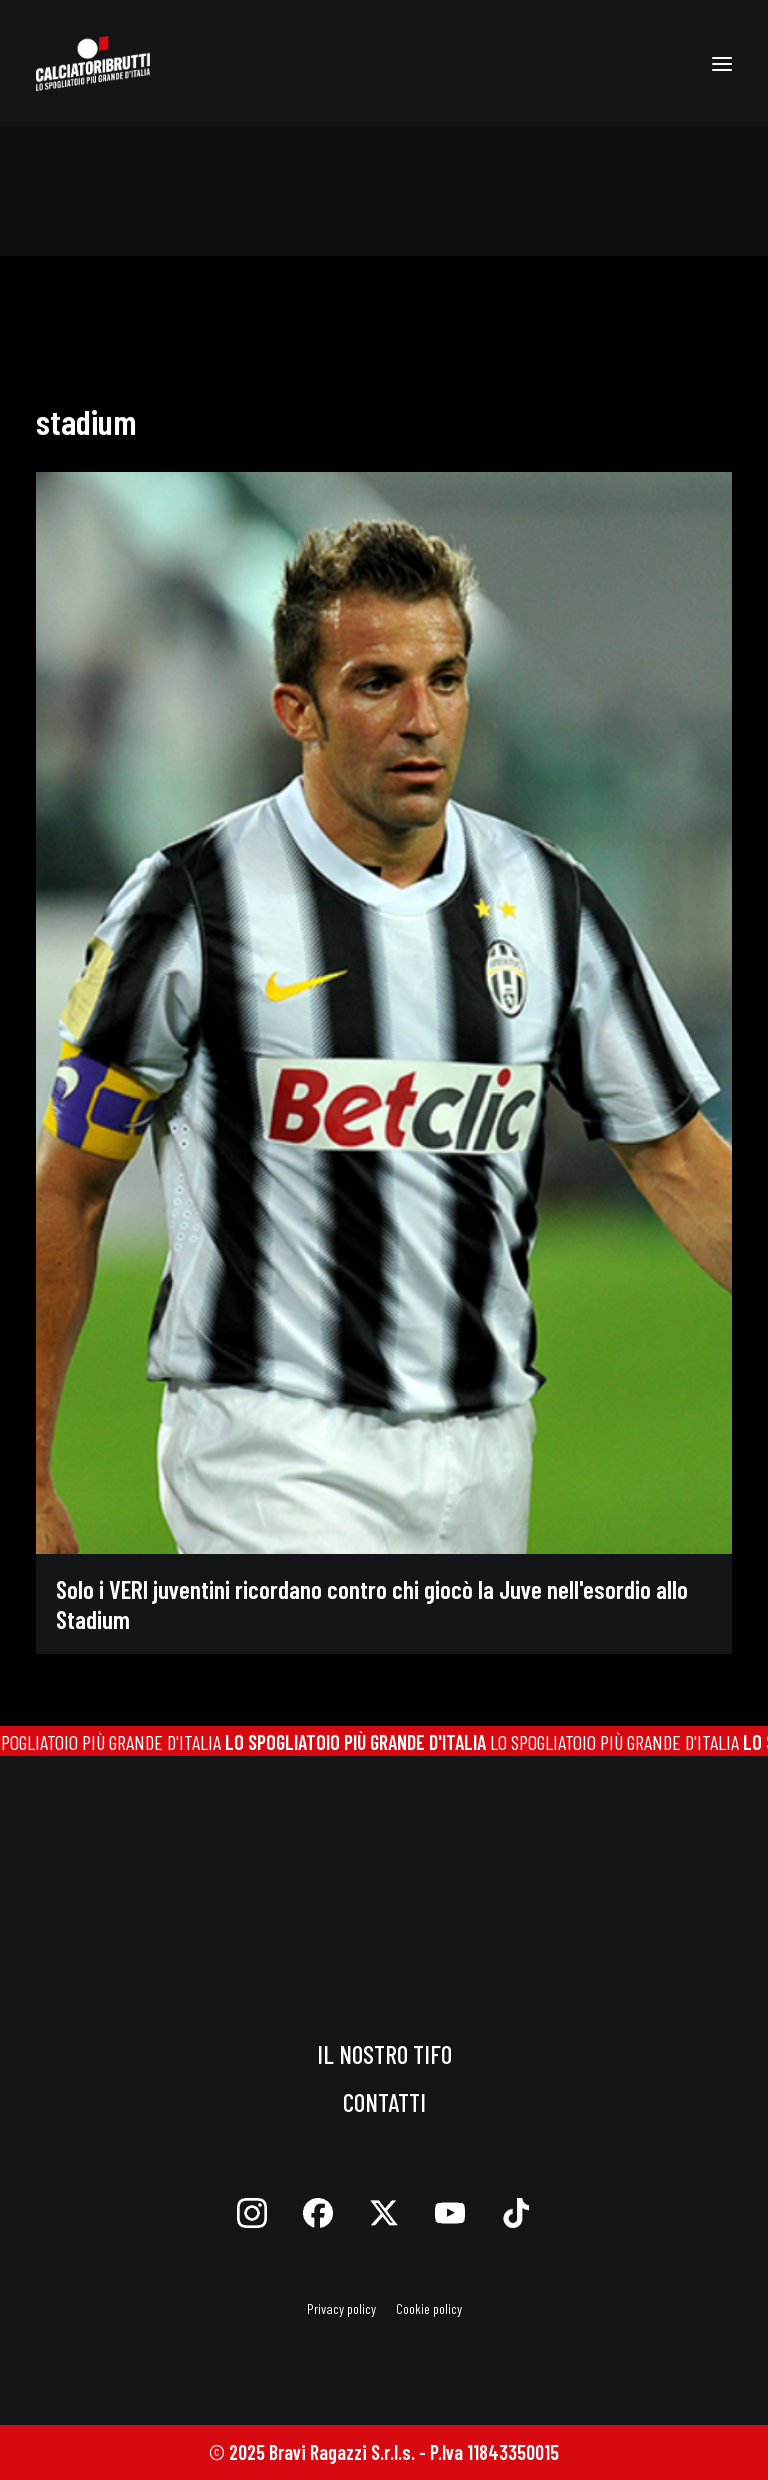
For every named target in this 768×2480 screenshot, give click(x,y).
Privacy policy (341, 2308)
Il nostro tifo (384, 2054)
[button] (722, 63)
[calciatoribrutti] (93, 63)
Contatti (384, 2102)
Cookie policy (429, 2308)
